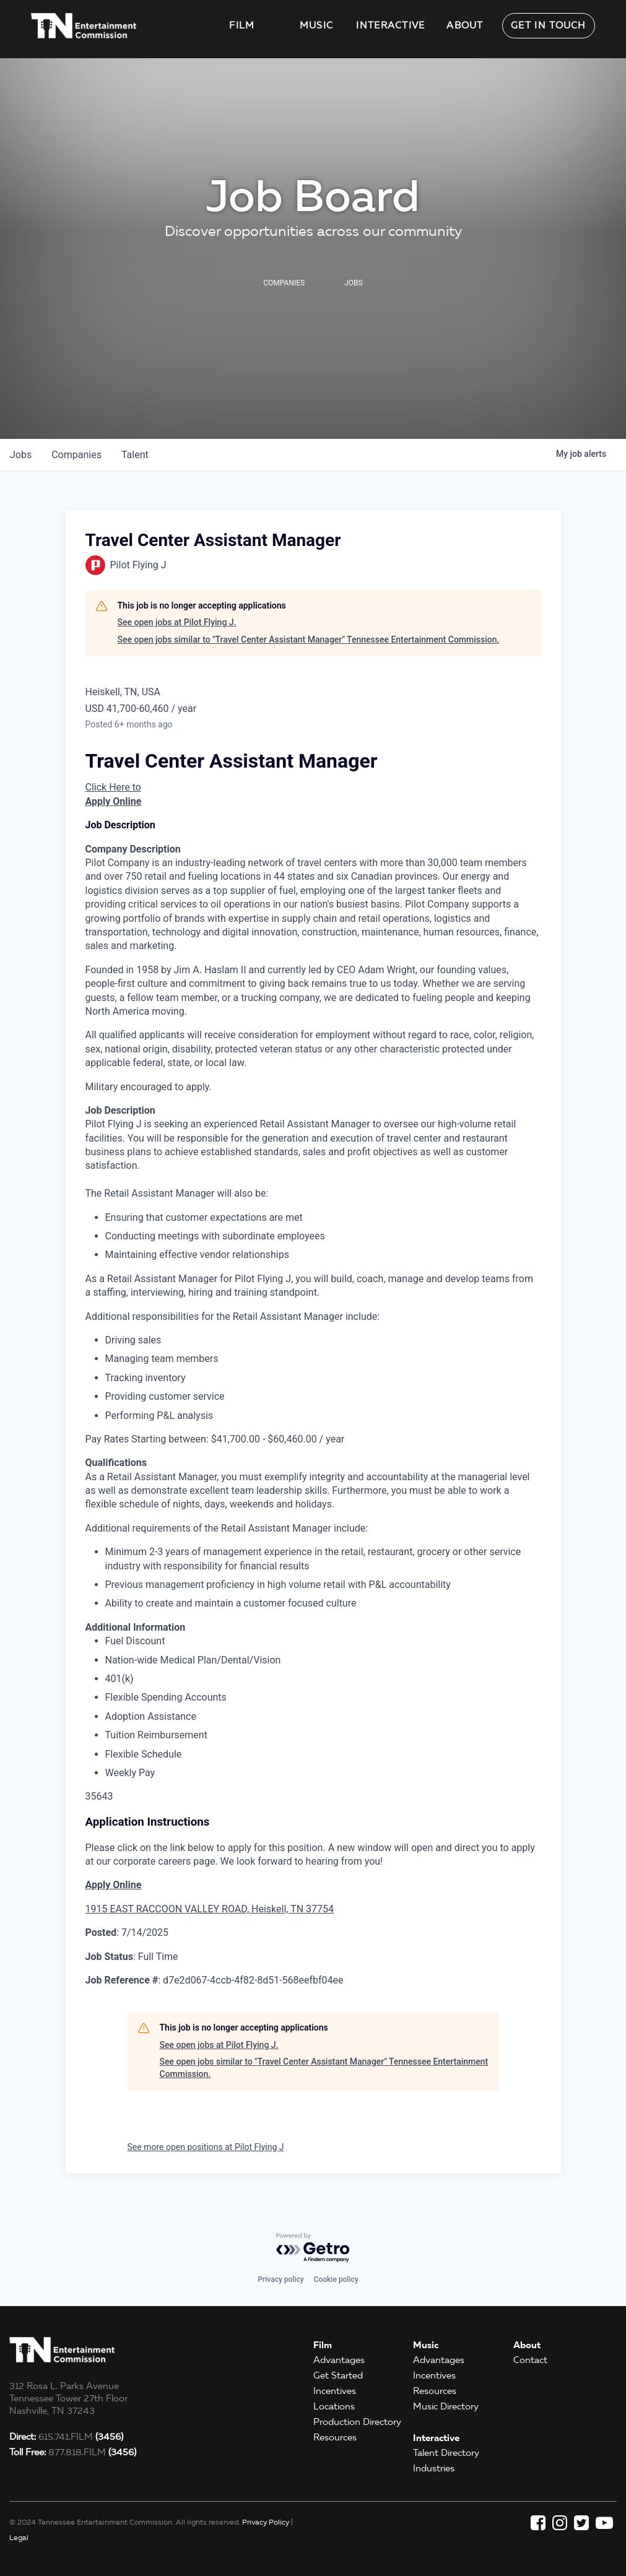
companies (76, 455)
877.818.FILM (72, 2452)
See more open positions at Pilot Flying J (206, 2147)
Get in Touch (548, 25)
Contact (530, 2360)
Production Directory (357, 2421)
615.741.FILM (66, 2436)
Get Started (338, 2375)
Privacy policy (280, 2279)
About (465, 25)
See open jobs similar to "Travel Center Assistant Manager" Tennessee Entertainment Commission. (309, 639)
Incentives (334, 2390)
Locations (334, 2406)
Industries (433, 2468)
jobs (21, 455)
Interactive (390, 25)
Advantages (339, 2360)
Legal (18, 2537)
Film (241, 25)
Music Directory (446, 2406)
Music (317, 25)
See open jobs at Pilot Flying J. (177, 622)
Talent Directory (446, 2452)
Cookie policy (336, 2279)
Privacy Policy (265, 2521)
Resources (335, 2437)
